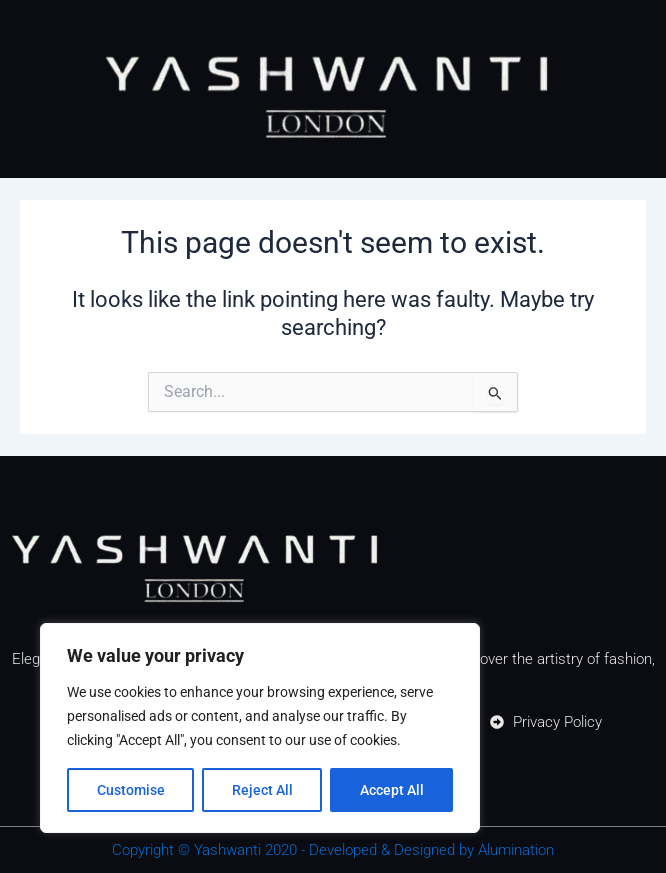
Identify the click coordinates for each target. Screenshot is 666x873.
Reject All (262, 790)
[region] (260, 728)
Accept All (392, 790)
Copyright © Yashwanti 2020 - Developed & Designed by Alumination (333, 850)
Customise (131, 790)
